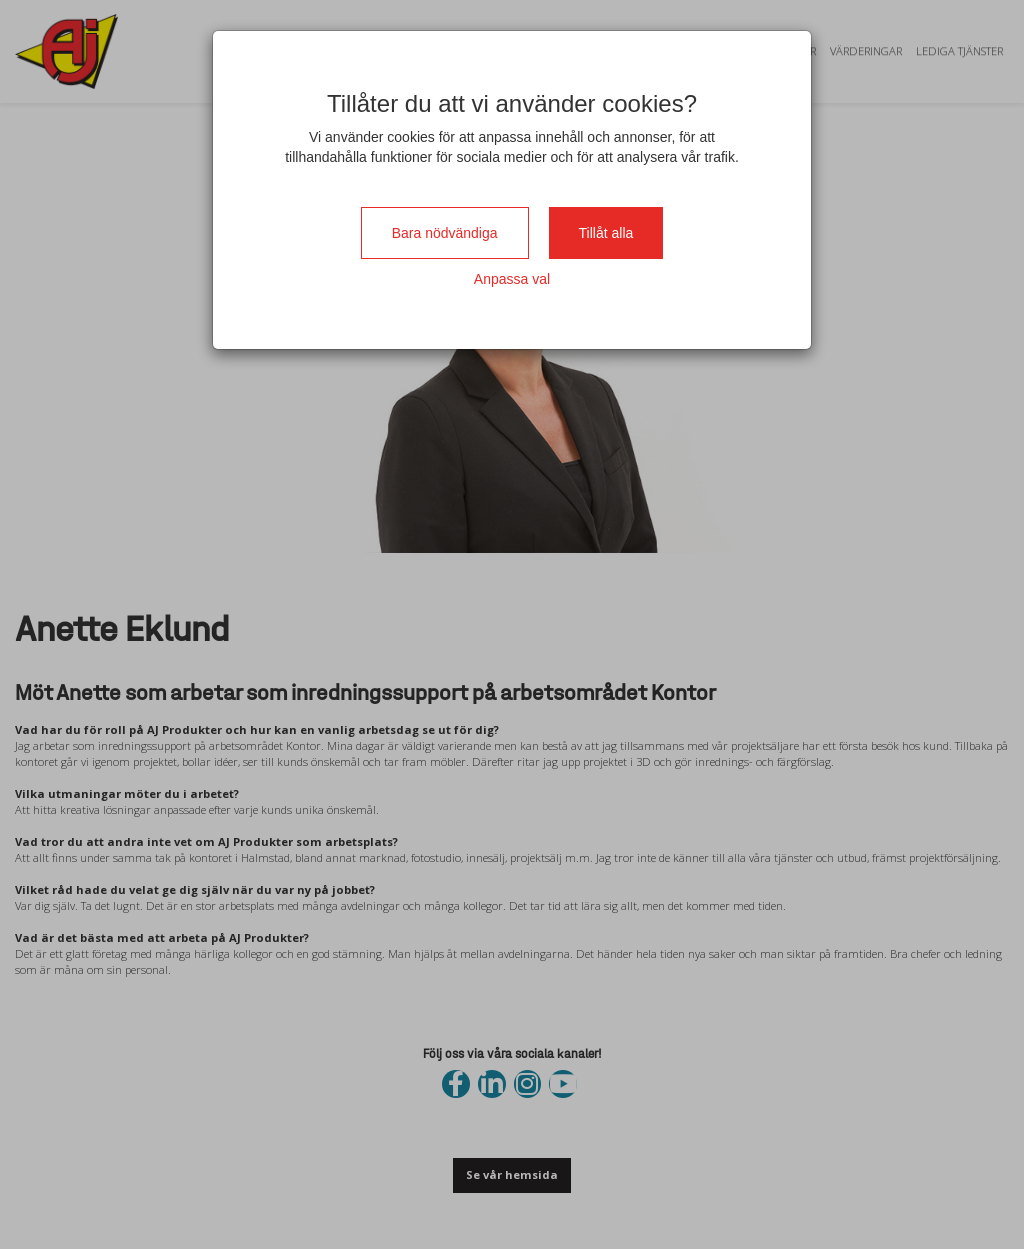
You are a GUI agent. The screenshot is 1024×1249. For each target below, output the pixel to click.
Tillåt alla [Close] (606, 233)
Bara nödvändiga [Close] (445, 233)
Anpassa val (512, 279)
